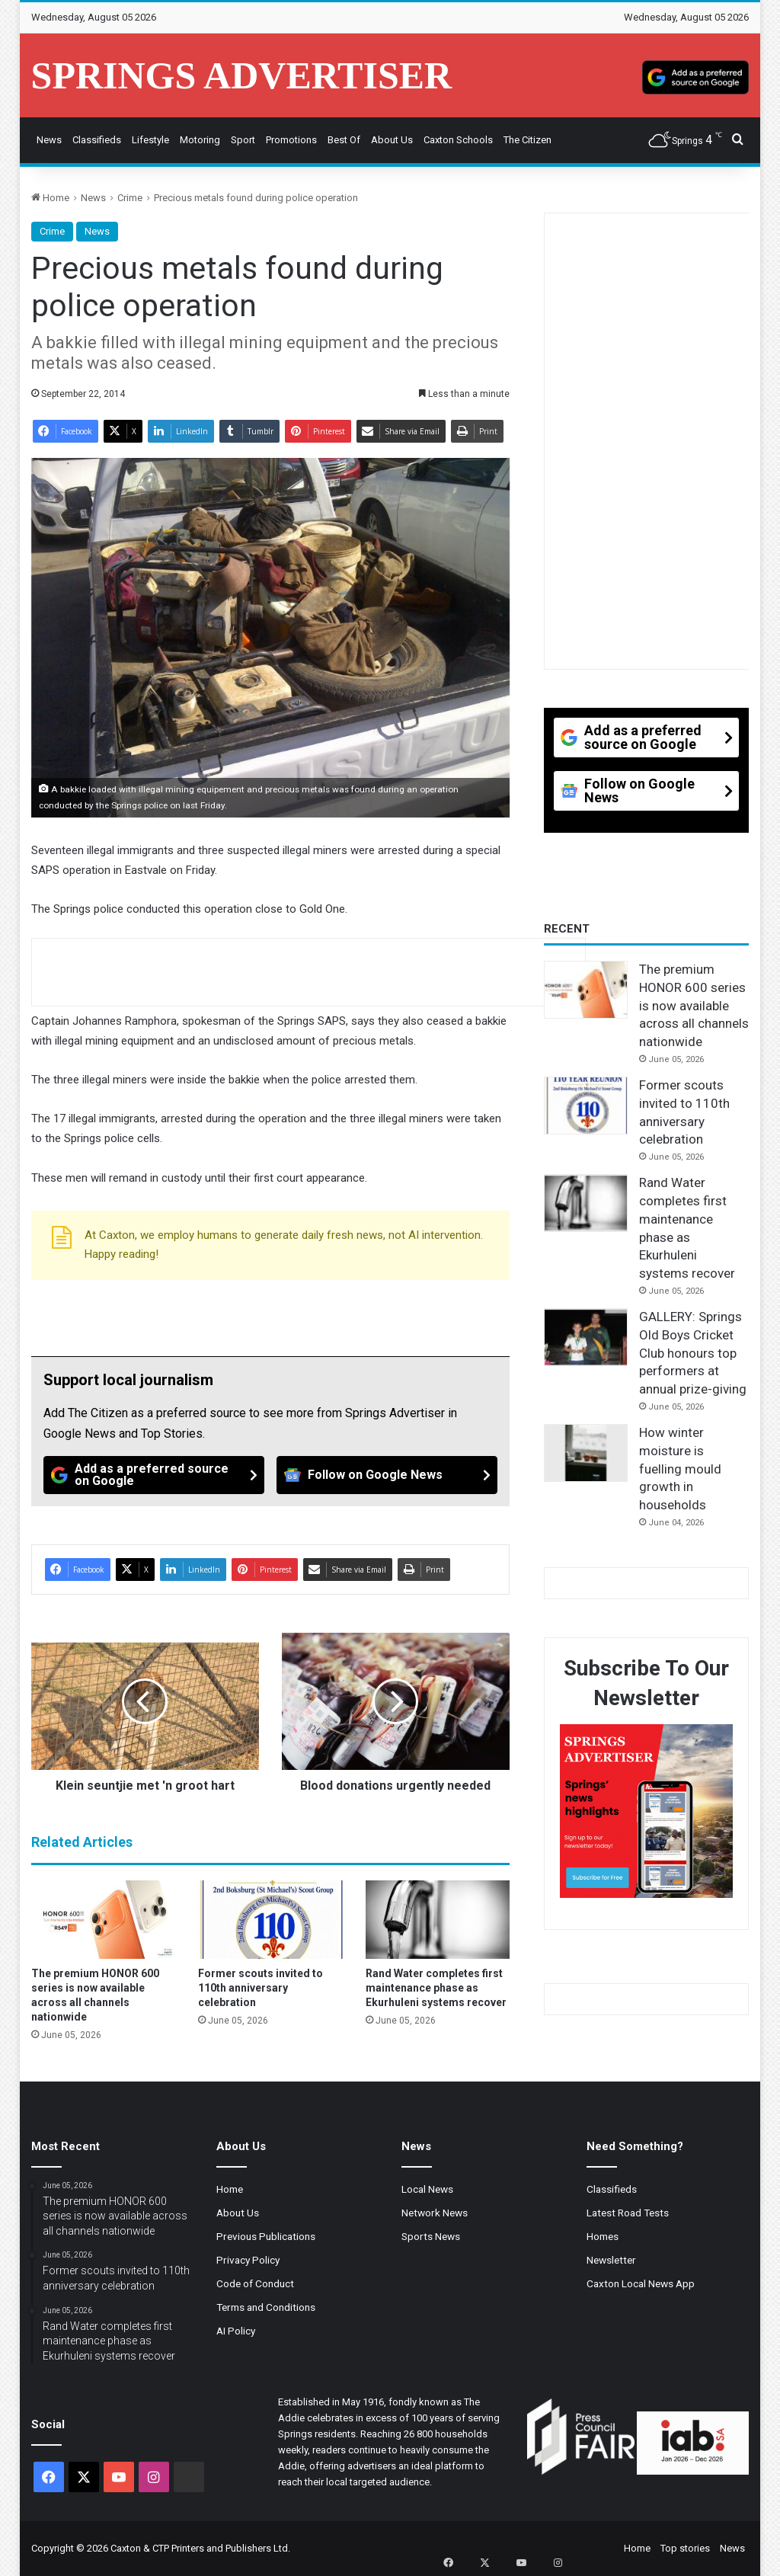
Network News (434, 2212)
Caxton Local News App (641, 2283)
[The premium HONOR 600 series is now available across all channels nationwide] (103, 1919)
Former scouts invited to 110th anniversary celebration (260, 1987)
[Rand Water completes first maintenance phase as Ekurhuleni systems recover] (438, 1919)
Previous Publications (265, 2236)
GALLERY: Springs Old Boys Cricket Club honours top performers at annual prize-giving (692, 1353)
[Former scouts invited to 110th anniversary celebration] (270, 1919)
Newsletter (611, 2260)
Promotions (291, 140)
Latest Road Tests (628, 2212)
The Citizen (527, 140)
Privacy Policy (248, 2260)
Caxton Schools (458, 140)
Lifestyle (150, 140)
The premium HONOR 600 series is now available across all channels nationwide (694, 1005)
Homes (603, 2236)
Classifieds (96, 140)
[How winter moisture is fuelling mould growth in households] (586, 1453)
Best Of (344, 140)
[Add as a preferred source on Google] (695, 75)
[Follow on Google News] (387, 1475)
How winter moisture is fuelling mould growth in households (680, 1468)
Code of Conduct (255, 2283)
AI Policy (235, 2331)
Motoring (200, 140)
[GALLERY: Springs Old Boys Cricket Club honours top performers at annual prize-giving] (586, 1337)
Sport (243, 140)
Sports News (430, 2236)
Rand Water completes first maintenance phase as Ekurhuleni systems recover (436, 1987)
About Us (392, 140)
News (49, 140)
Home (50, 197)
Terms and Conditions (265, 2307)
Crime (129, 197)
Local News (427, 2189)
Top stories (685, 2548)
